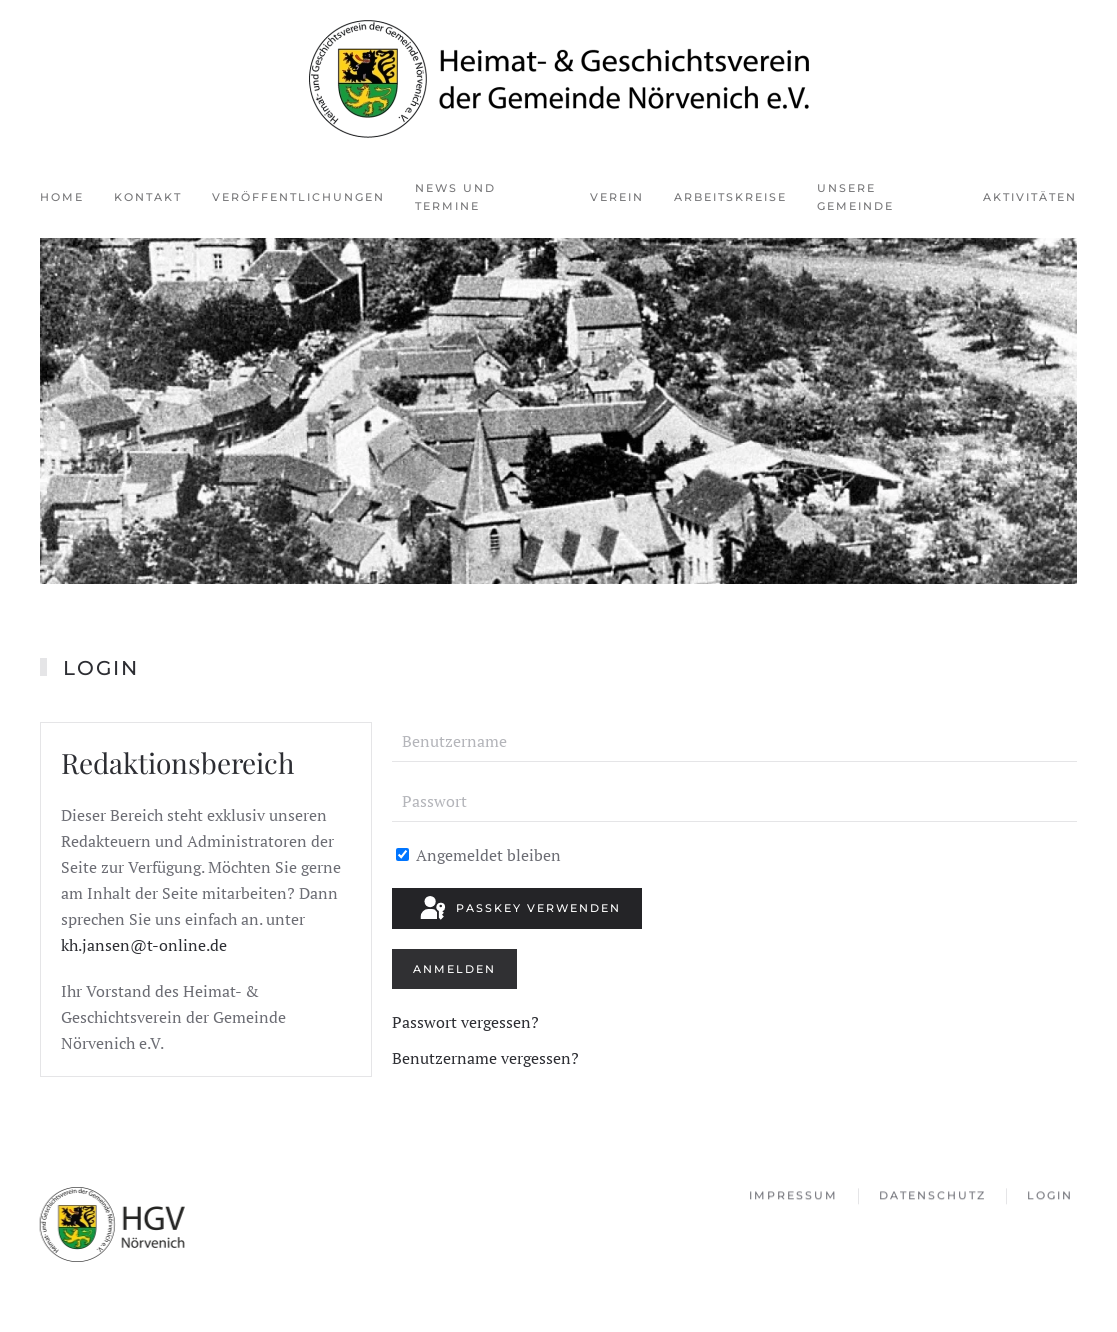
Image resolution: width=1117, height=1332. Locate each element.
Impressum (793, 1197)
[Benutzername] (734, 742)
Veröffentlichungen (298, 197)
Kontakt (148, 197)
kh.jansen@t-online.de (144, 945)
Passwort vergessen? (465, 1022)
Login (1050, 1197)
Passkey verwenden (519, 909)
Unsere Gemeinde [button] (855, 197)
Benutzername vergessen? (485, 1058)
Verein (617, 197)
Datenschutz (932, 1197)
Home (62, 197)
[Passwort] (734, 802)
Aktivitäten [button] (1030, 197)
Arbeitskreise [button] (730, 197)
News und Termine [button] (455, 197)
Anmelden (454, 969)
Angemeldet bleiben (478, 855)
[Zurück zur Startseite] (559, 79)
